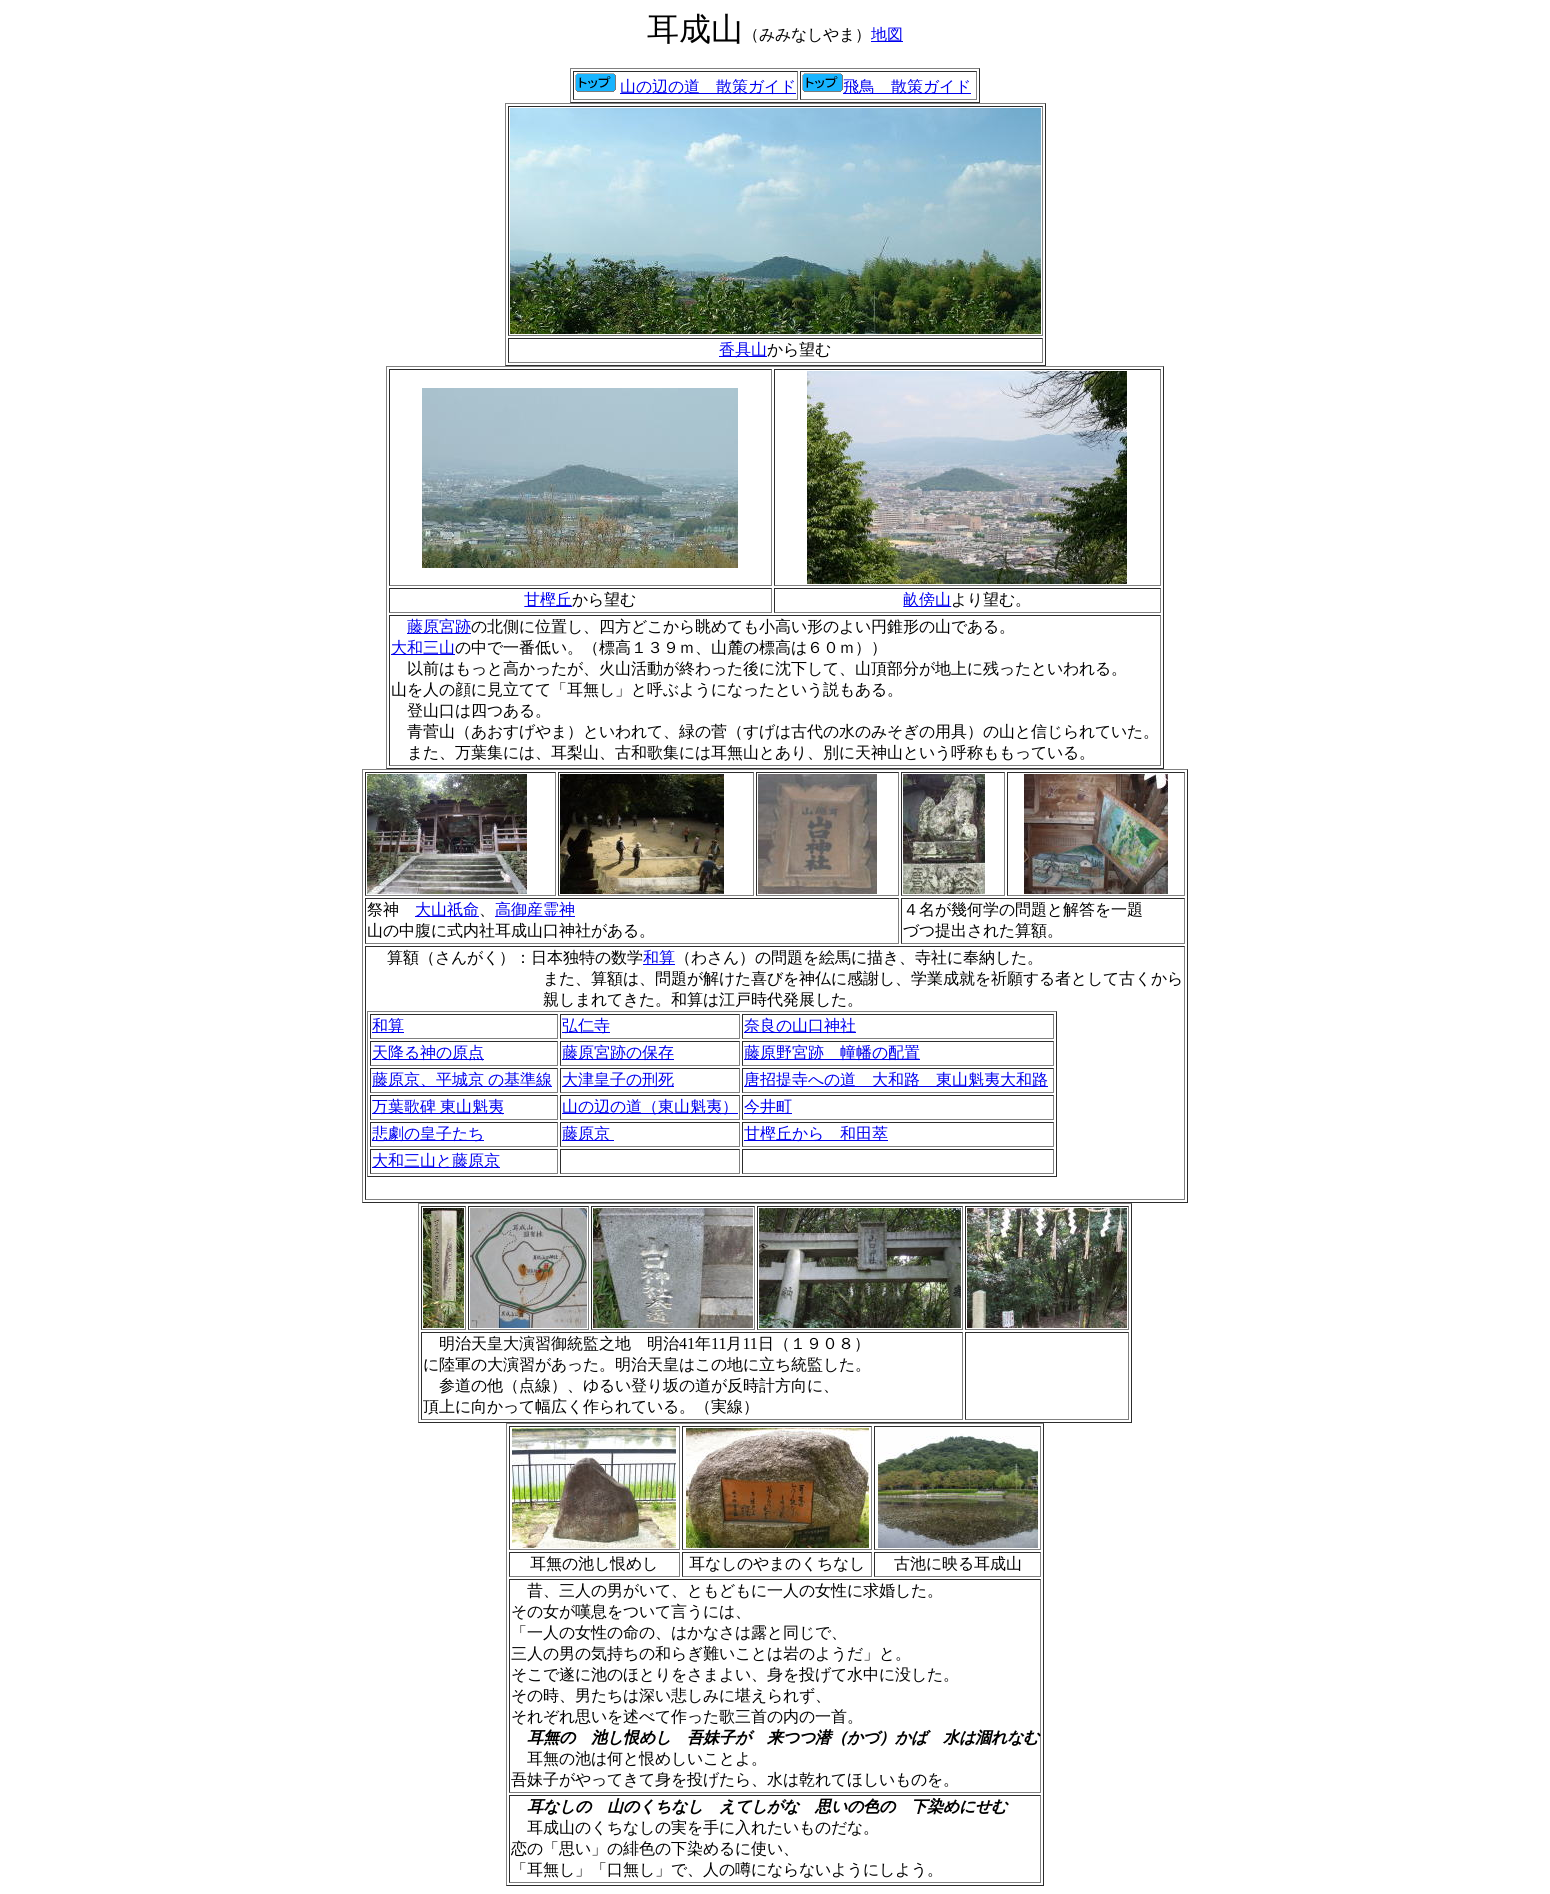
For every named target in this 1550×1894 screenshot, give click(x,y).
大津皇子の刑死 (618, 1079)
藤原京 (588, 1133)
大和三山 (423, 647)
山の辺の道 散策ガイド (708, 86)
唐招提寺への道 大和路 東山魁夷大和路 (896, 1079)
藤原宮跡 (439, 626)
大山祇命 (447, 909)
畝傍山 (927, 599)
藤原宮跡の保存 (618, 1052)
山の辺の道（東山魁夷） (650, 1106)
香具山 (743, 349)
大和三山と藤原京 (436, 1160)
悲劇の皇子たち (428, 1133)
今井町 (768, 1106)
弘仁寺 (586, 1025)
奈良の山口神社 (800, 1025)
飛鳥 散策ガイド (907, 86)
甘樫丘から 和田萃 (816, 1133)
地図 (887, 34)
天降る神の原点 (428, 1052)
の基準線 (462, 1079)
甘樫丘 (548, 599)
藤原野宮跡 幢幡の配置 (832, 1052)
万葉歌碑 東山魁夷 (438, 1106)
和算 (659, 957)
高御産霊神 (535, 909)
